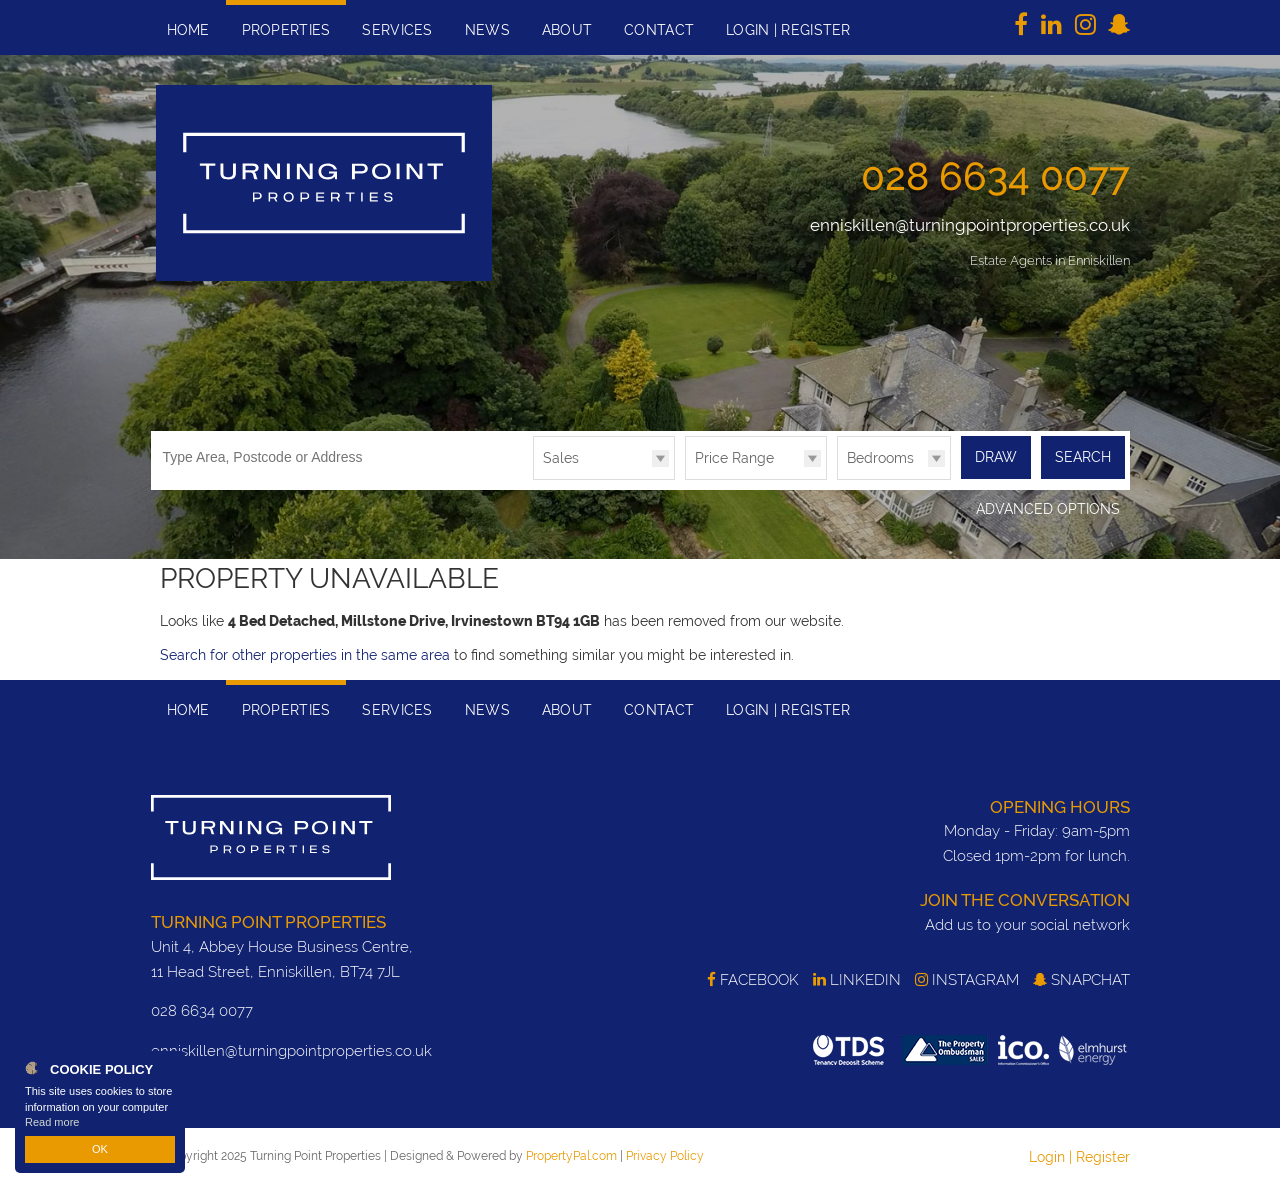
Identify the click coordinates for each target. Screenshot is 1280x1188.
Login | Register (1079, 1157)
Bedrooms (880, 458)
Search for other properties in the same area (305, 655)
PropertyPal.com (571, 1156)
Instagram (967, 980)
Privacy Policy (665, 1156)
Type (533, 478)
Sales (561, 458)
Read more (52, 1122)
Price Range (734, 458)
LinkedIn (857, 980)
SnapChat (1081, 980)
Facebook (753, 980)
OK (100, 1149)
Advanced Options (1048, 509)
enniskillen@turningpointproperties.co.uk (970, 225)
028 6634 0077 (995, 176)
